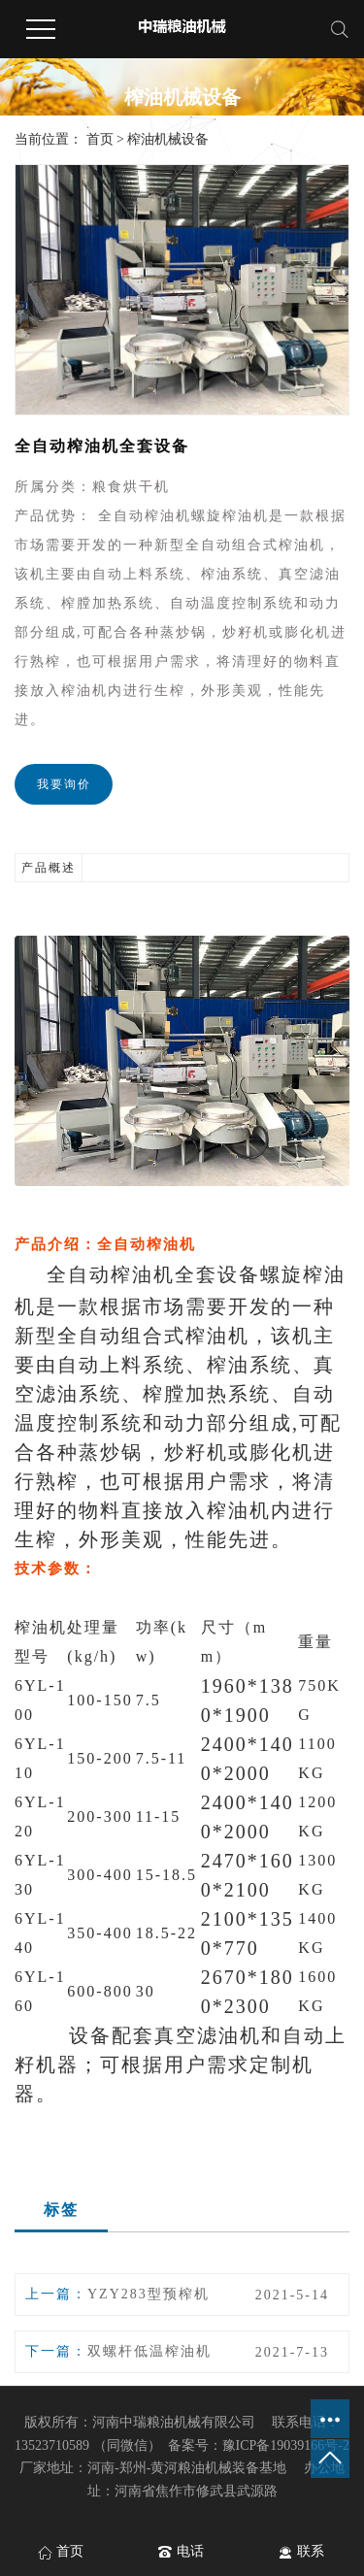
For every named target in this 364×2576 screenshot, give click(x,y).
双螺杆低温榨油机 (149, 2351)
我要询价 (64, 784)
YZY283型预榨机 (148, 2294)
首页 (100, 139)
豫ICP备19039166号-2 (285, 2445)
